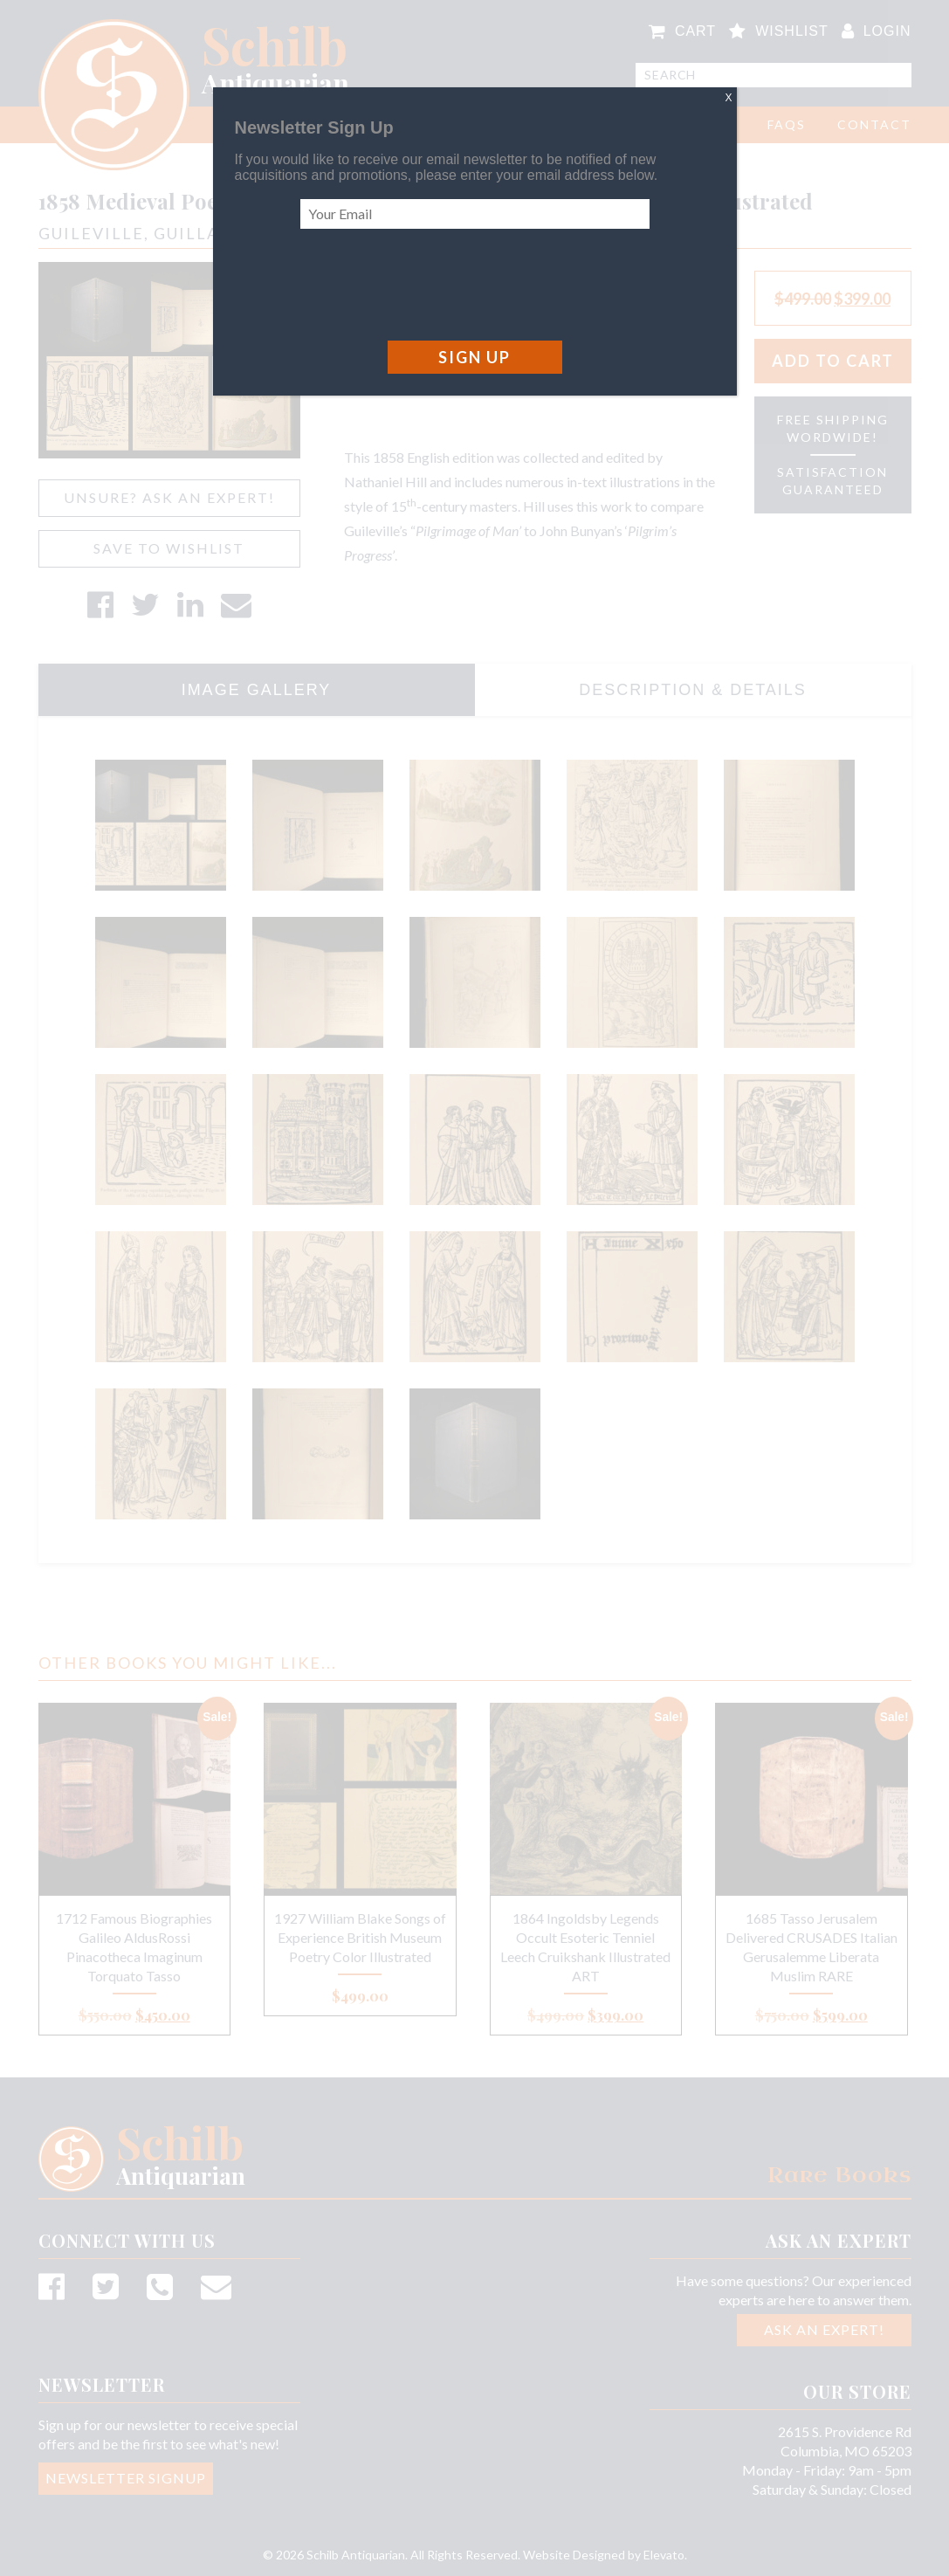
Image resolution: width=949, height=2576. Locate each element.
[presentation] (433, 285)
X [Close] (728, 98)
